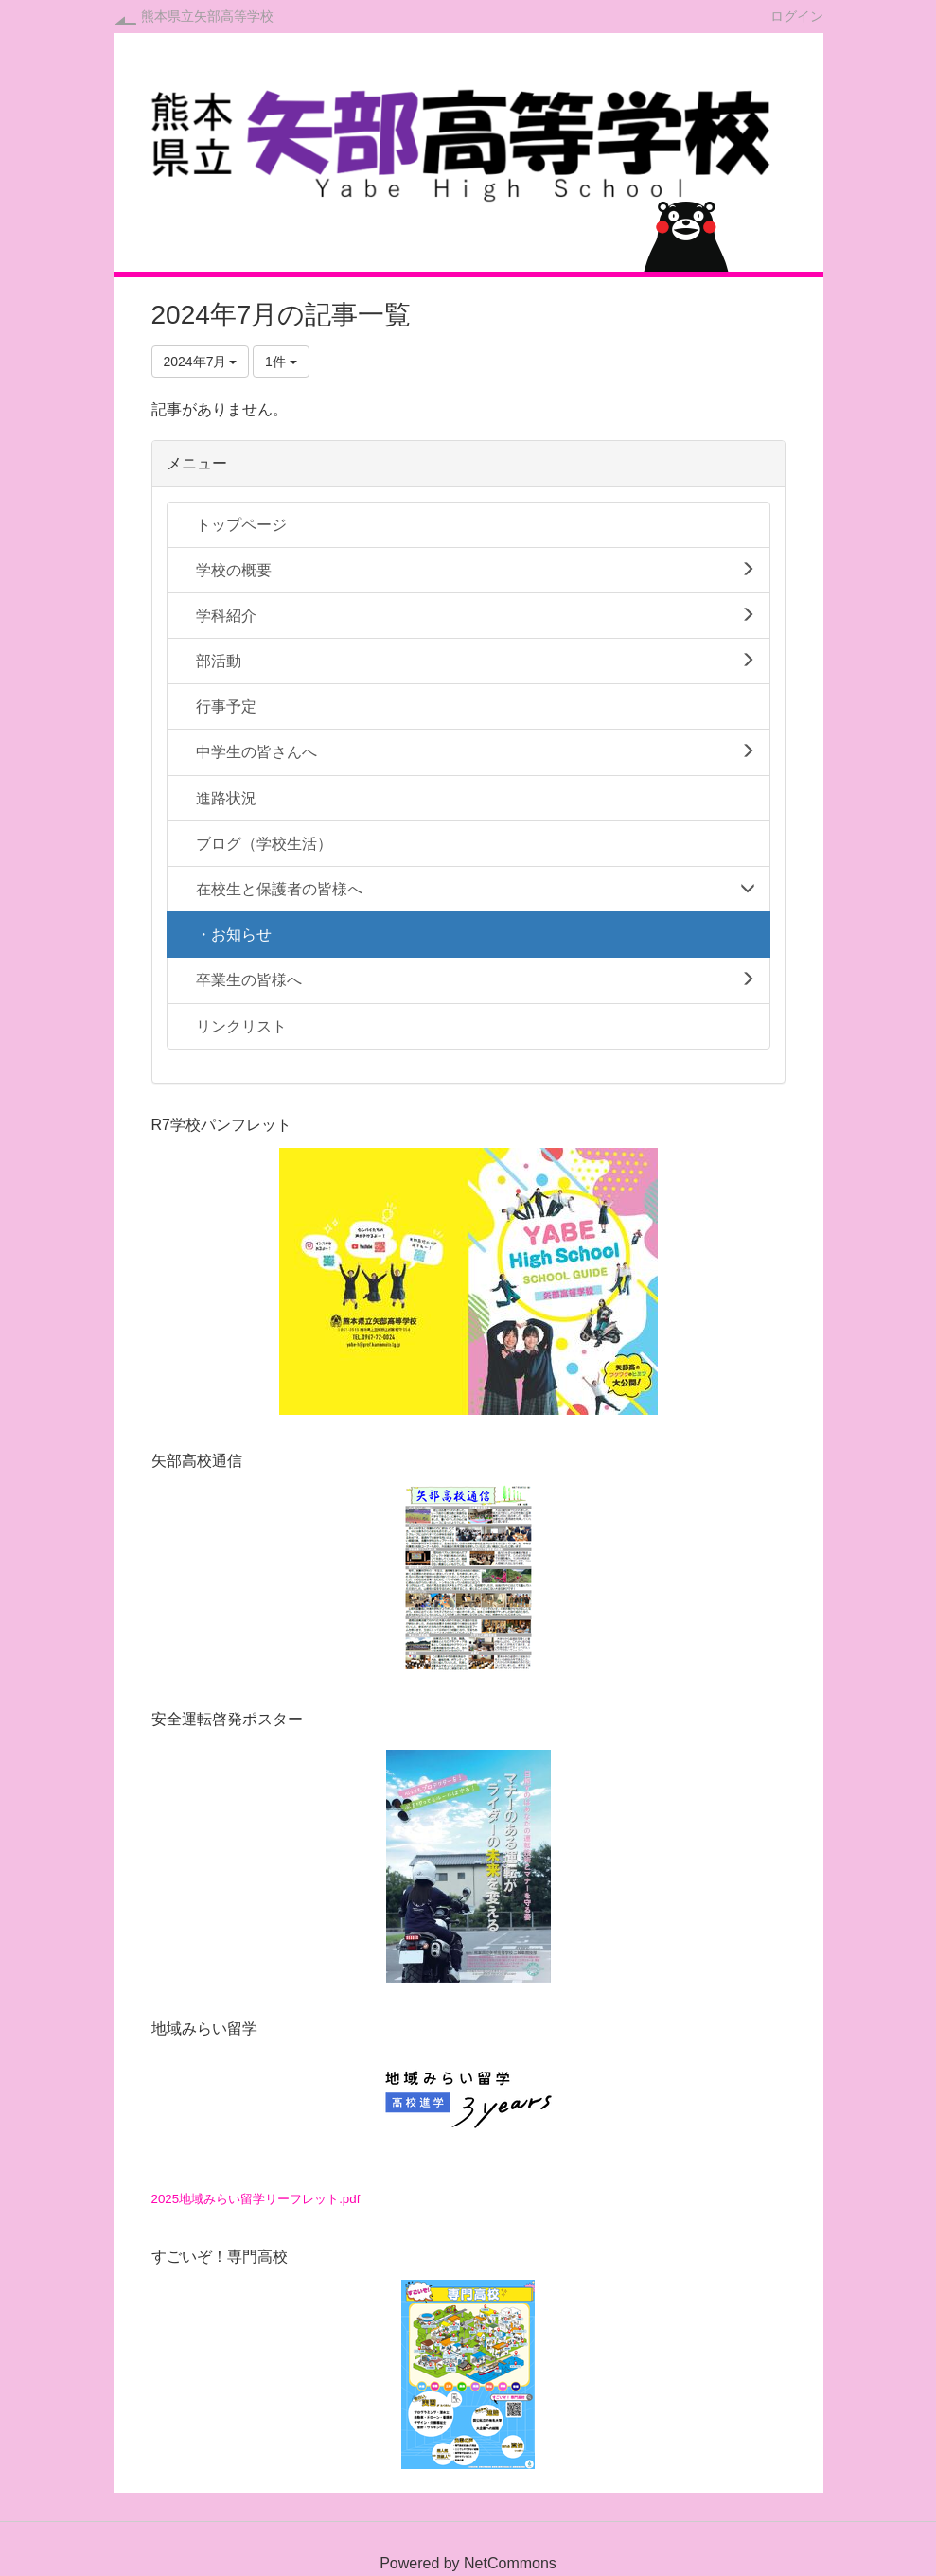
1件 (281, 361)
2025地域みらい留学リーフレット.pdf (256, 2199)
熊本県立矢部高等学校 (207, 16)
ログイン (796, 16)
